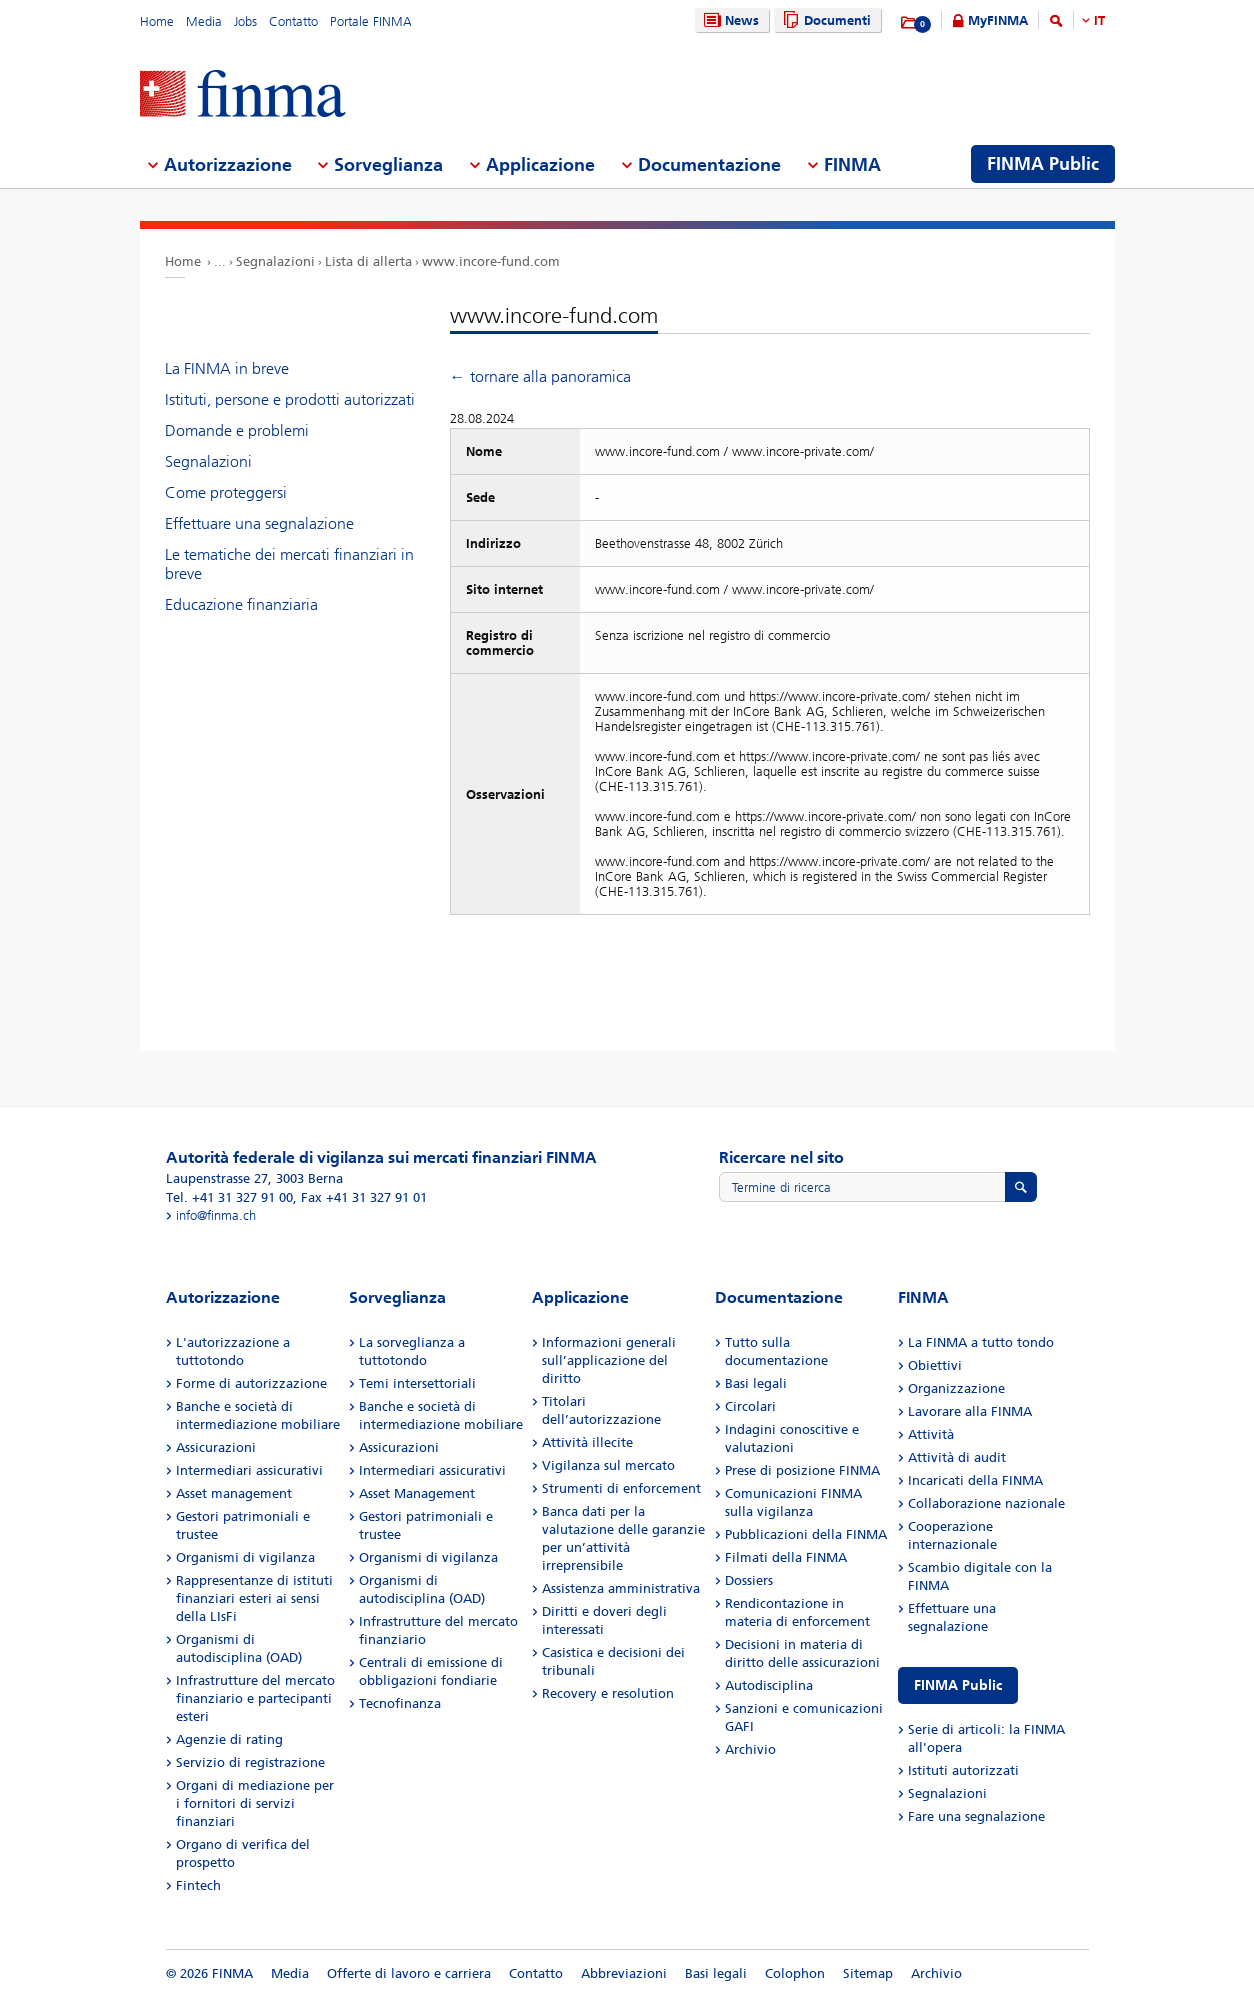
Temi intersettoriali (417, 1383)
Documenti (824, 20)
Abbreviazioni (624, 1973)
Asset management (234, 1493)
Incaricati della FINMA (975, 1480)
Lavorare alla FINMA (970, 1411)
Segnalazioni (275, 261)
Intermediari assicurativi (249, 1470)
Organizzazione (956, 1388)
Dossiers (749, 1580)
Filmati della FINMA (786, 1557)
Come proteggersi (226, 492)
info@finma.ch (216, 1215)
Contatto (293, 21)
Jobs (245, 21)
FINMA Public (958, 1685)
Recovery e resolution (608, 1693)
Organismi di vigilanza (245, 1557)
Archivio (750, 1749)
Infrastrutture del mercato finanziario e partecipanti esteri (255, 1698)
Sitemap (868, 1973)
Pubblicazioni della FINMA (806, 1534)
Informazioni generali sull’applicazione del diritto (609, 1360)
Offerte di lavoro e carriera (409, 1973)
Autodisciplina (769, 1685)
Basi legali (756, 1383)
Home (157, 21)
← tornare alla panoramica (540, 376)
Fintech (198, 1885)
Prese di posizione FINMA (802, 1470)
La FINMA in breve (227, 368)
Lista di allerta (368, 261)
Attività (931, 1434)
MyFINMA (998, 20)
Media (204, 21)
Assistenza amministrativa (621, 1588)
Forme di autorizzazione (251, 1383)
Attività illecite (587, 1442)
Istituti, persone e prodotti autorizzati (290, 399)
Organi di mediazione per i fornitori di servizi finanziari (255, 1803)
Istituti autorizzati (963, 1770)
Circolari (750, 1406)
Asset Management (417, 1493)
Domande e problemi (237, 430)
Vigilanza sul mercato (608, 1465)
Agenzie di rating (229, 1739)
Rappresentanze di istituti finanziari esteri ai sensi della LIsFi (254, 1598)
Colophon (795, 1973)
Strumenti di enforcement (621, 1488)
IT (1099, 20)
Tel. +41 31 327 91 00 (229, 1197)
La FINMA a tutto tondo (981, 1342)
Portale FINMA (371, 21)
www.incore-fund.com (491, 261)
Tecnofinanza (400, 1703)
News (729, 20)
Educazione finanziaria (241, 604)
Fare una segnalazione (976, 1816)
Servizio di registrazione (250, 1762)
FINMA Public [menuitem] (1043, 164)
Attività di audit (957, 1457)
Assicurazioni (216, 1447)
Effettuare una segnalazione (259, 523)
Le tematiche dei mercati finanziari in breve (289, 564)
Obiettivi (935, 1365)
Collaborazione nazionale (986, 1503)
